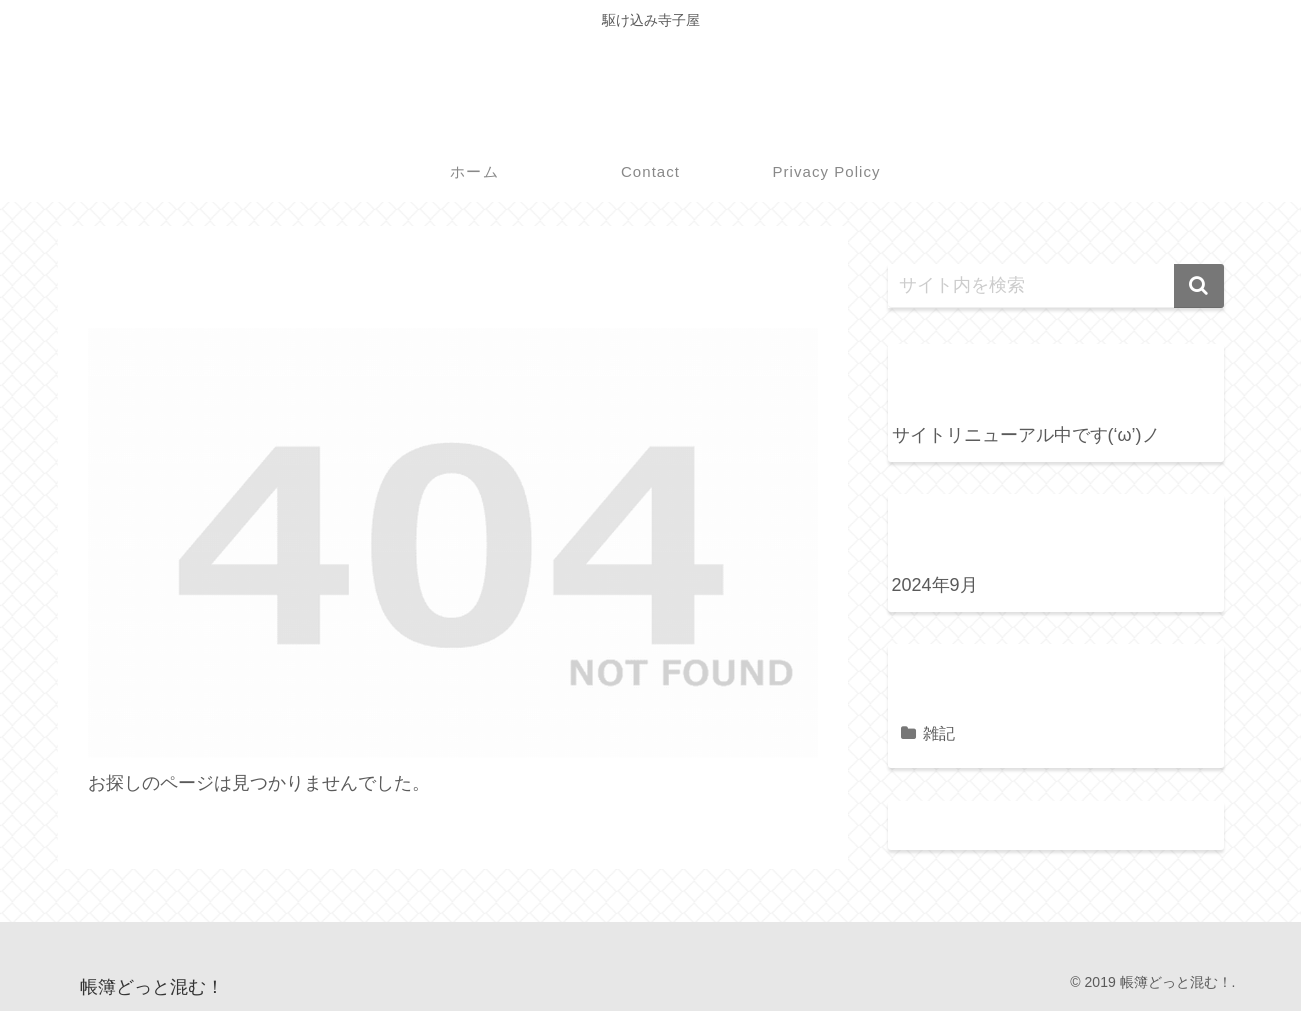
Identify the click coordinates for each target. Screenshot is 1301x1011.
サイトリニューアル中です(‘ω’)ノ (1026, 435)
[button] (1199, 286)
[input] (1056, 286)
